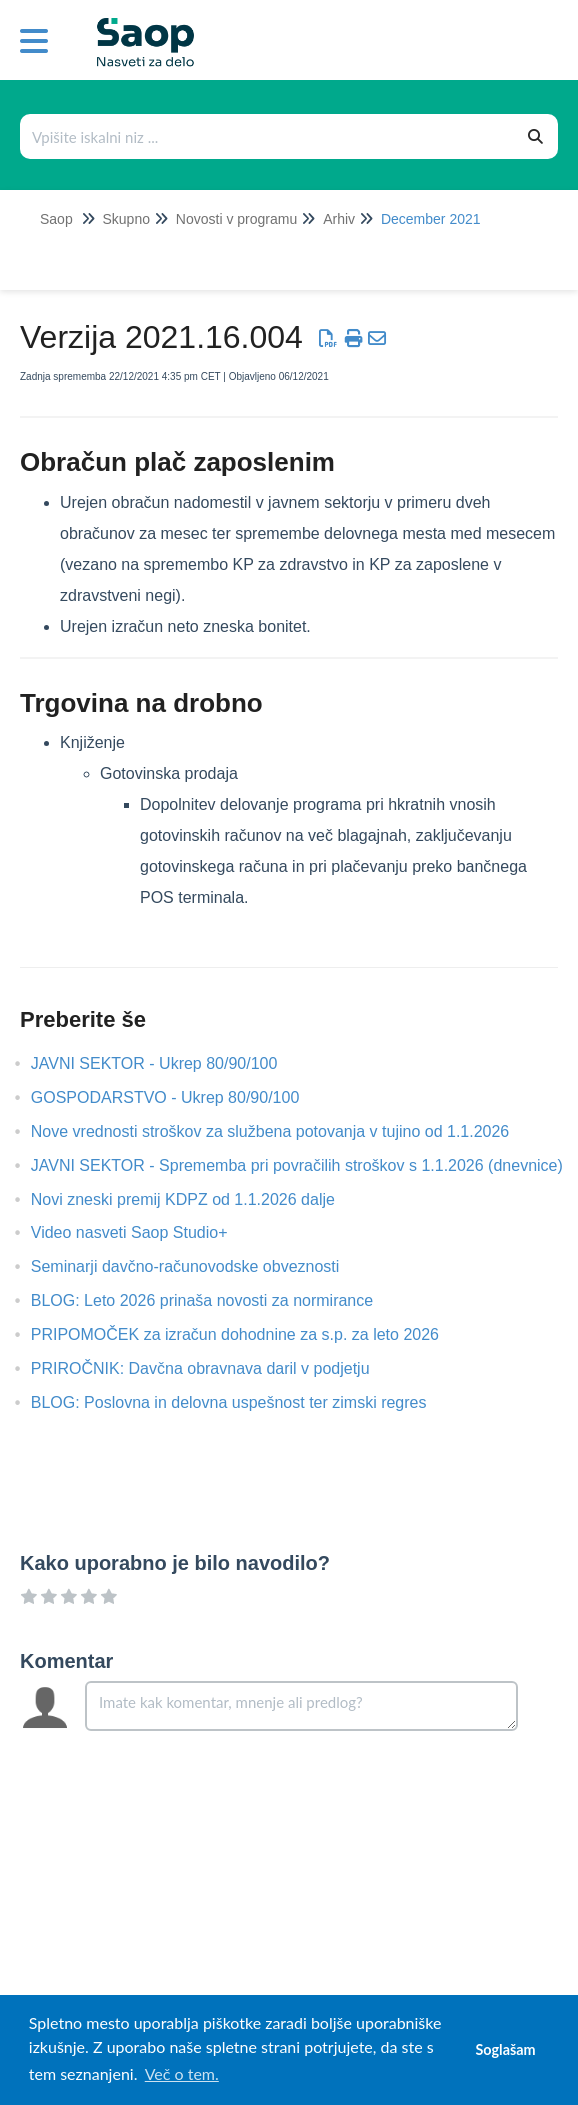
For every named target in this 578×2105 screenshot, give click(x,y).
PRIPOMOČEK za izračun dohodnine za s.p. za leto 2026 (250, 1334)
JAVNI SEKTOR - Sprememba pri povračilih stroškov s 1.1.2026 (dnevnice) (312, 1165)
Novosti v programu (236, 219)
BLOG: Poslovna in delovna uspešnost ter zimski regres (244, 1402)
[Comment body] (301, 1706)
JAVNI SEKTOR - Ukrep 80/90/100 (169, 1063)
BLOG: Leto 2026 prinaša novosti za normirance (217, 1300)
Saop (56, 219)
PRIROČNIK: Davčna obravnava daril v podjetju (215, 1368)
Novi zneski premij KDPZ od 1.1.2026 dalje (198, 1199)
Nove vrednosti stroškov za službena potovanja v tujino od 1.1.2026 (285, 1131)
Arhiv (339, 219)
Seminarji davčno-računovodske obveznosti (202, 1266)
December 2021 (431, 219)
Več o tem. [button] (182, 2073)
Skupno (125, 219)
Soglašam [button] (505, 2049)
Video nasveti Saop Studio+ (144, 1232)
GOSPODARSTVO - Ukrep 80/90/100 (180, 1097)
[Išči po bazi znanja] (268, 136)
